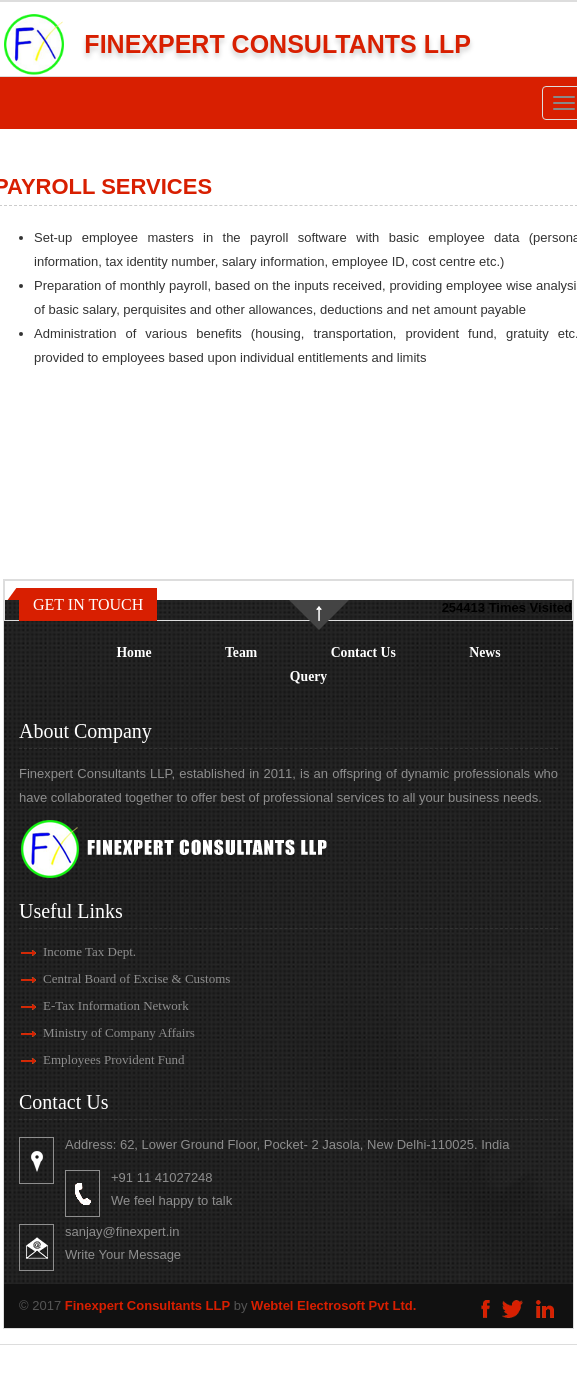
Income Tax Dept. (60, 951)
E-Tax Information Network (87, 1005)
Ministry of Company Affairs (90, 1032)
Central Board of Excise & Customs (107, 978)
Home (133, 652)
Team (241, 652)
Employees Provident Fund (85, 1059)
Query (308, 676)
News (484, 652)
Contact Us (363, 652)
